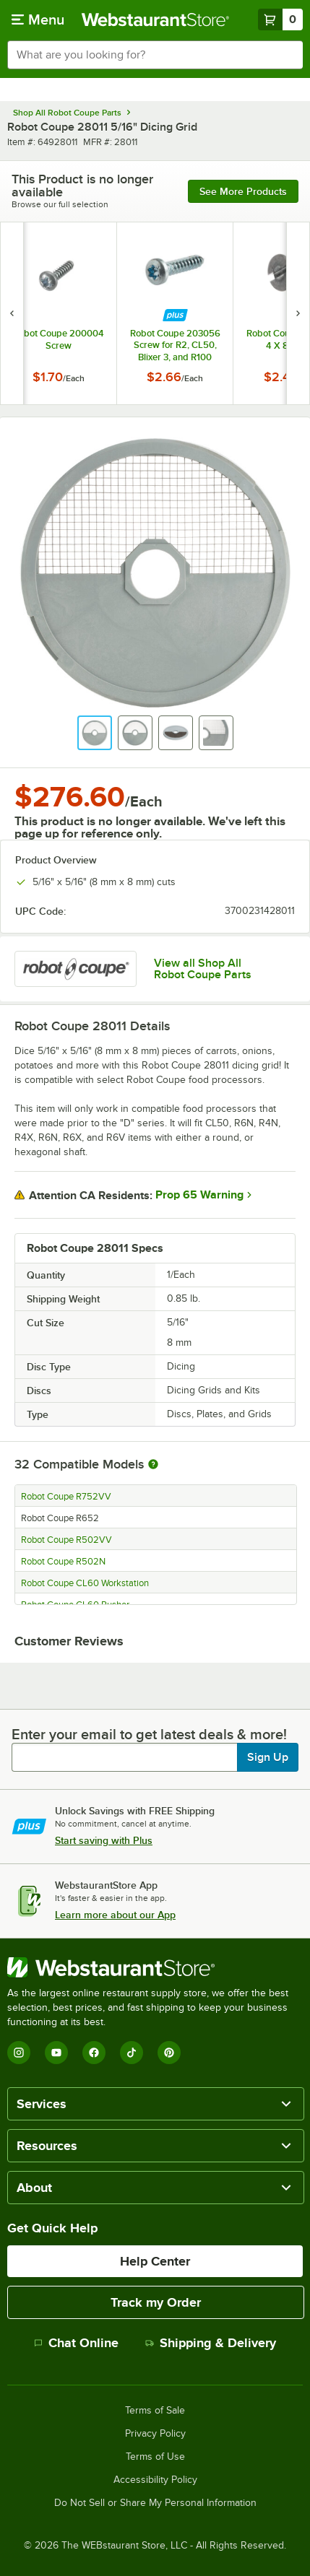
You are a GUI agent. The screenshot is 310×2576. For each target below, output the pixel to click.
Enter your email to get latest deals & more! (149, 1734)
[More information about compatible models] (153, 1465)
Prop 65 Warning (199, 1194)
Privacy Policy (155, 2434)
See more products (243, 191)
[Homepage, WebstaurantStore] (155, 19)
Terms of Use (155, 2457)
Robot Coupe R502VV (66, 1540)
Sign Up (267, 1757)
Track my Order (156, 2302)
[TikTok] (131, 2052)
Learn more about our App (115, 1914)
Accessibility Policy (155, 2480)
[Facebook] (94, 2052)
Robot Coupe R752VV (66, 1497)
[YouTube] (56, 2052)
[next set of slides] (297, 313)
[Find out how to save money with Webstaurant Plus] (175, 315)
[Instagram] (18, 2052)
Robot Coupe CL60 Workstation (85, 1583)
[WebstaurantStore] (155, 1967)
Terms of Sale (155, 2411)
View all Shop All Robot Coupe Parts (202, 969)
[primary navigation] (38, 19)
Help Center (155, 2261)
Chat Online (76, 2343)
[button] (94, 732)
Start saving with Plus (103, 1840)
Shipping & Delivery (210, 2343)
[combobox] (155, 54)
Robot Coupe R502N (63, 1562)
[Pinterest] (169, 2052)
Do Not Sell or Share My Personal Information (155, 2503)
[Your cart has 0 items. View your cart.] (280, 19)
